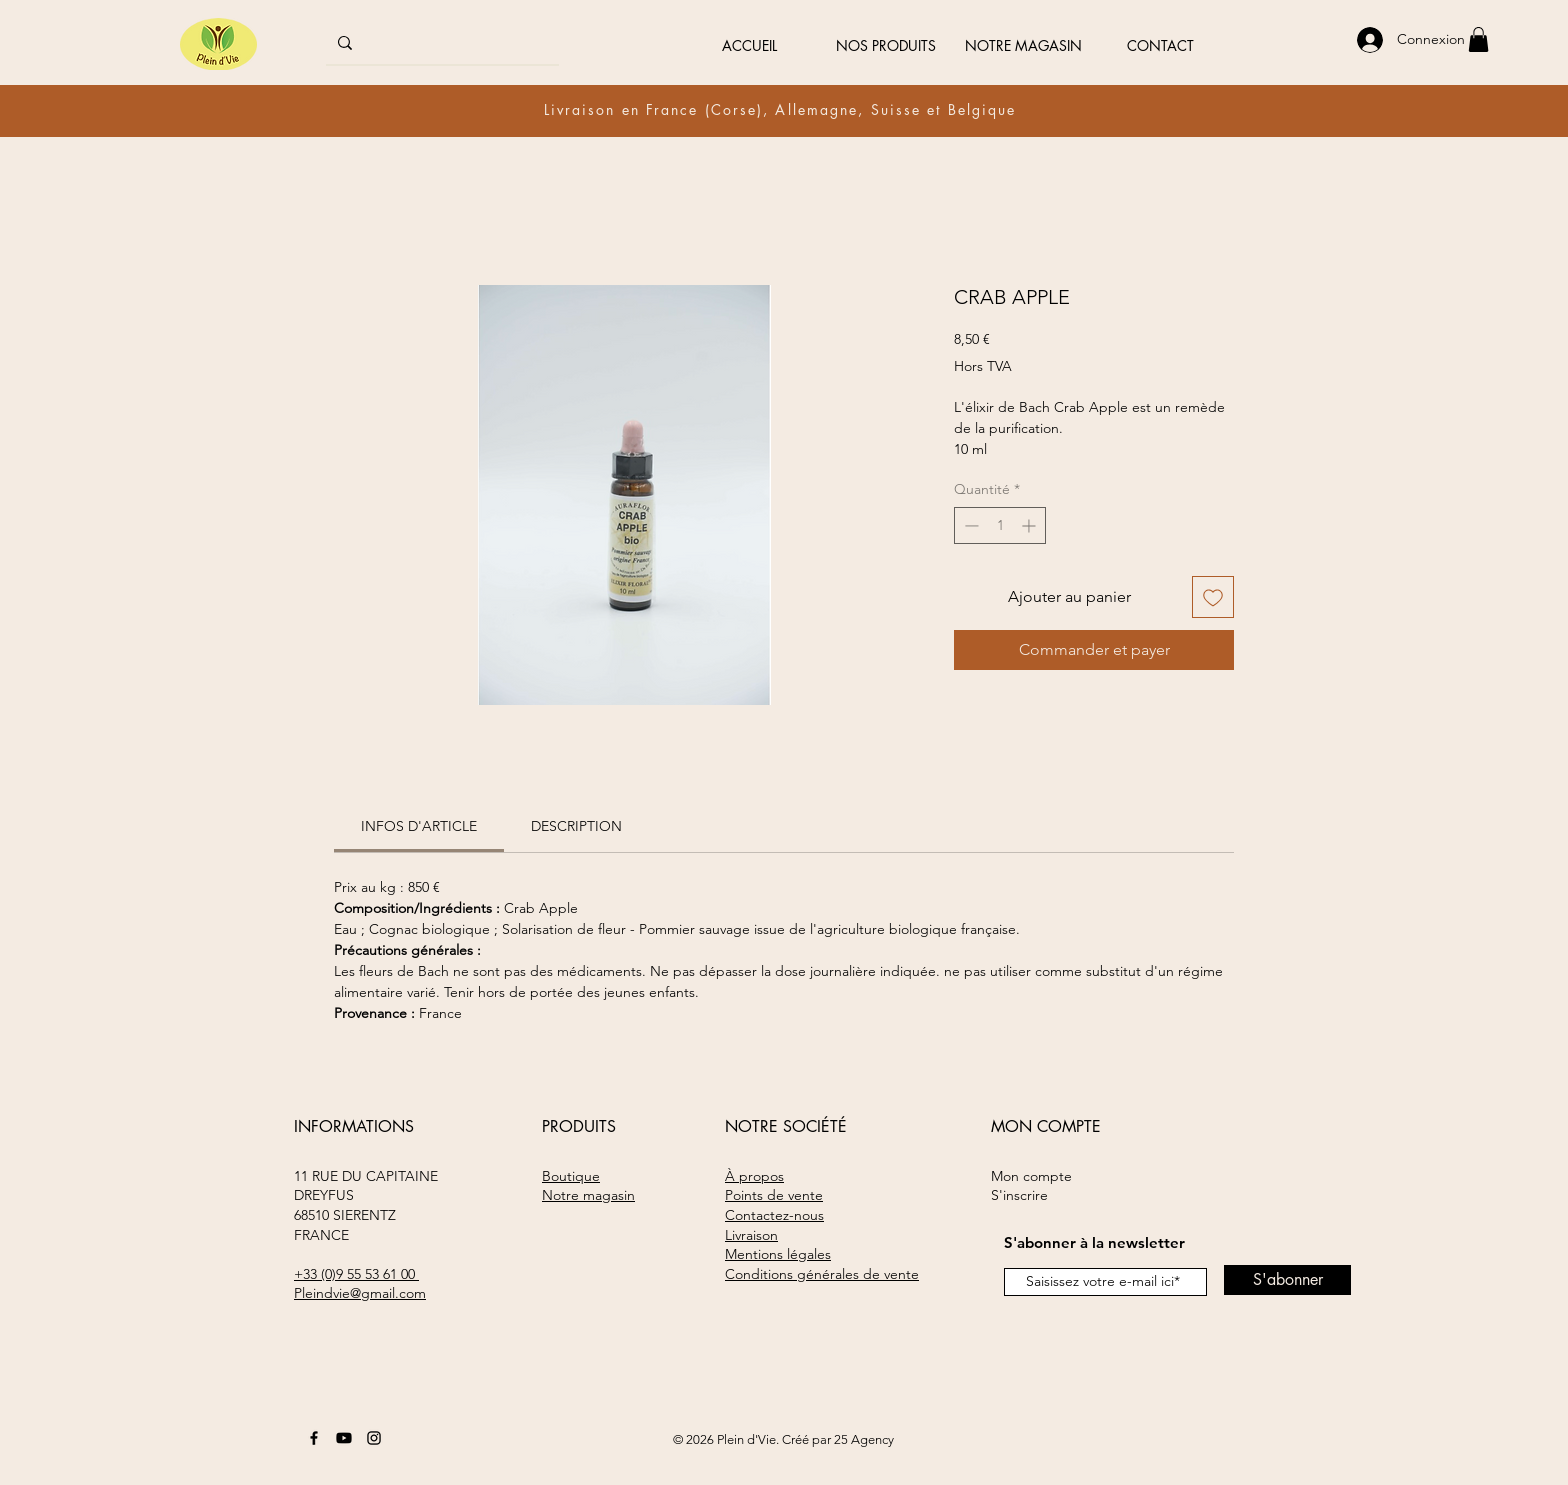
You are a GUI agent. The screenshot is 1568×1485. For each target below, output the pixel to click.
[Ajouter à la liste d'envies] (1213, 597)
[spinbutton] (1000, 525)
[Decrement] (969, 525)
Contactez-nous (774, 1215)
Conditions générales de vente (822, 1274)
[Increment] (1030, 525)
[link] (419, 826)
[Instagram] (374, 1438)
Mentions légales (778, 1254)
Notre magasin (588, 1195)
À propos (754, 1176)
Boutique (571, 1176)
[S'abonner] (1287, 1280)
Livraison (751, 1235)
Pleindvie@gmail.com (360, 1293)
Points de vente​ (774, 1195)
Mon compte (1031, 1176)
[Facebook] (314, 1438)
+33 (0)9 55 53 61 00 (356, 1274)
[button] (1478, 39)
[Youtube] (344, 1438)
